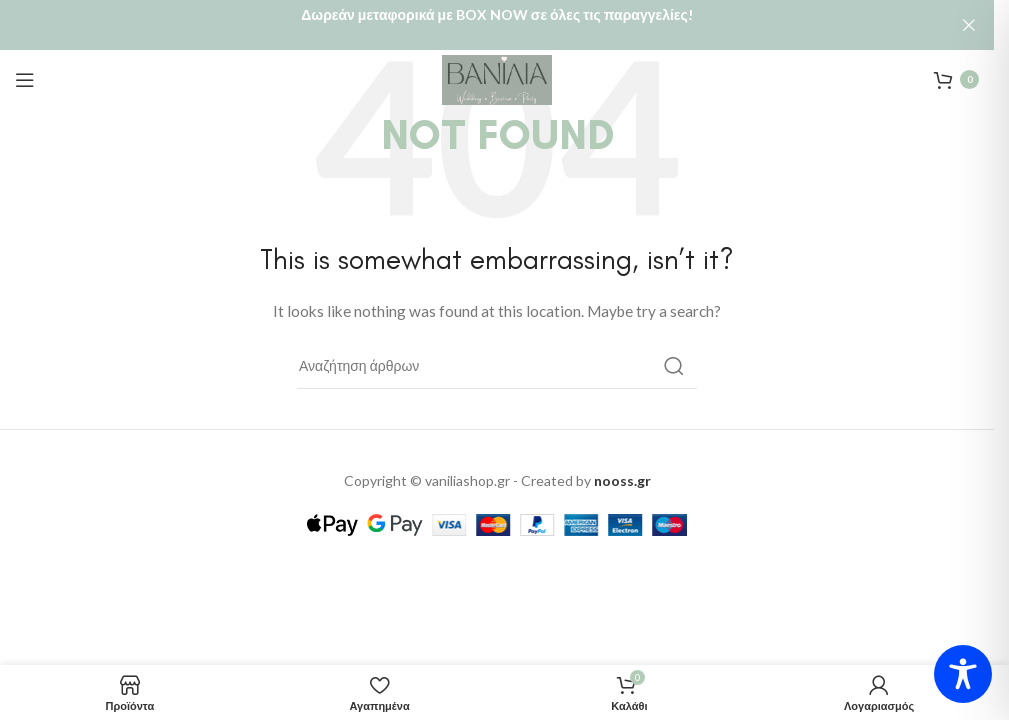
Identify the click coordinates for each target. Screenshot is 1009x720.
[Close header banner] (969, 25)
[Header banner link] (497, 25)
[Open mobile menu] (25, 61)
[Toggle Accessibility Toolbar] (963, 674)
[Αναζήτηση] (497, 348)
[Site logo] (497, 59)
